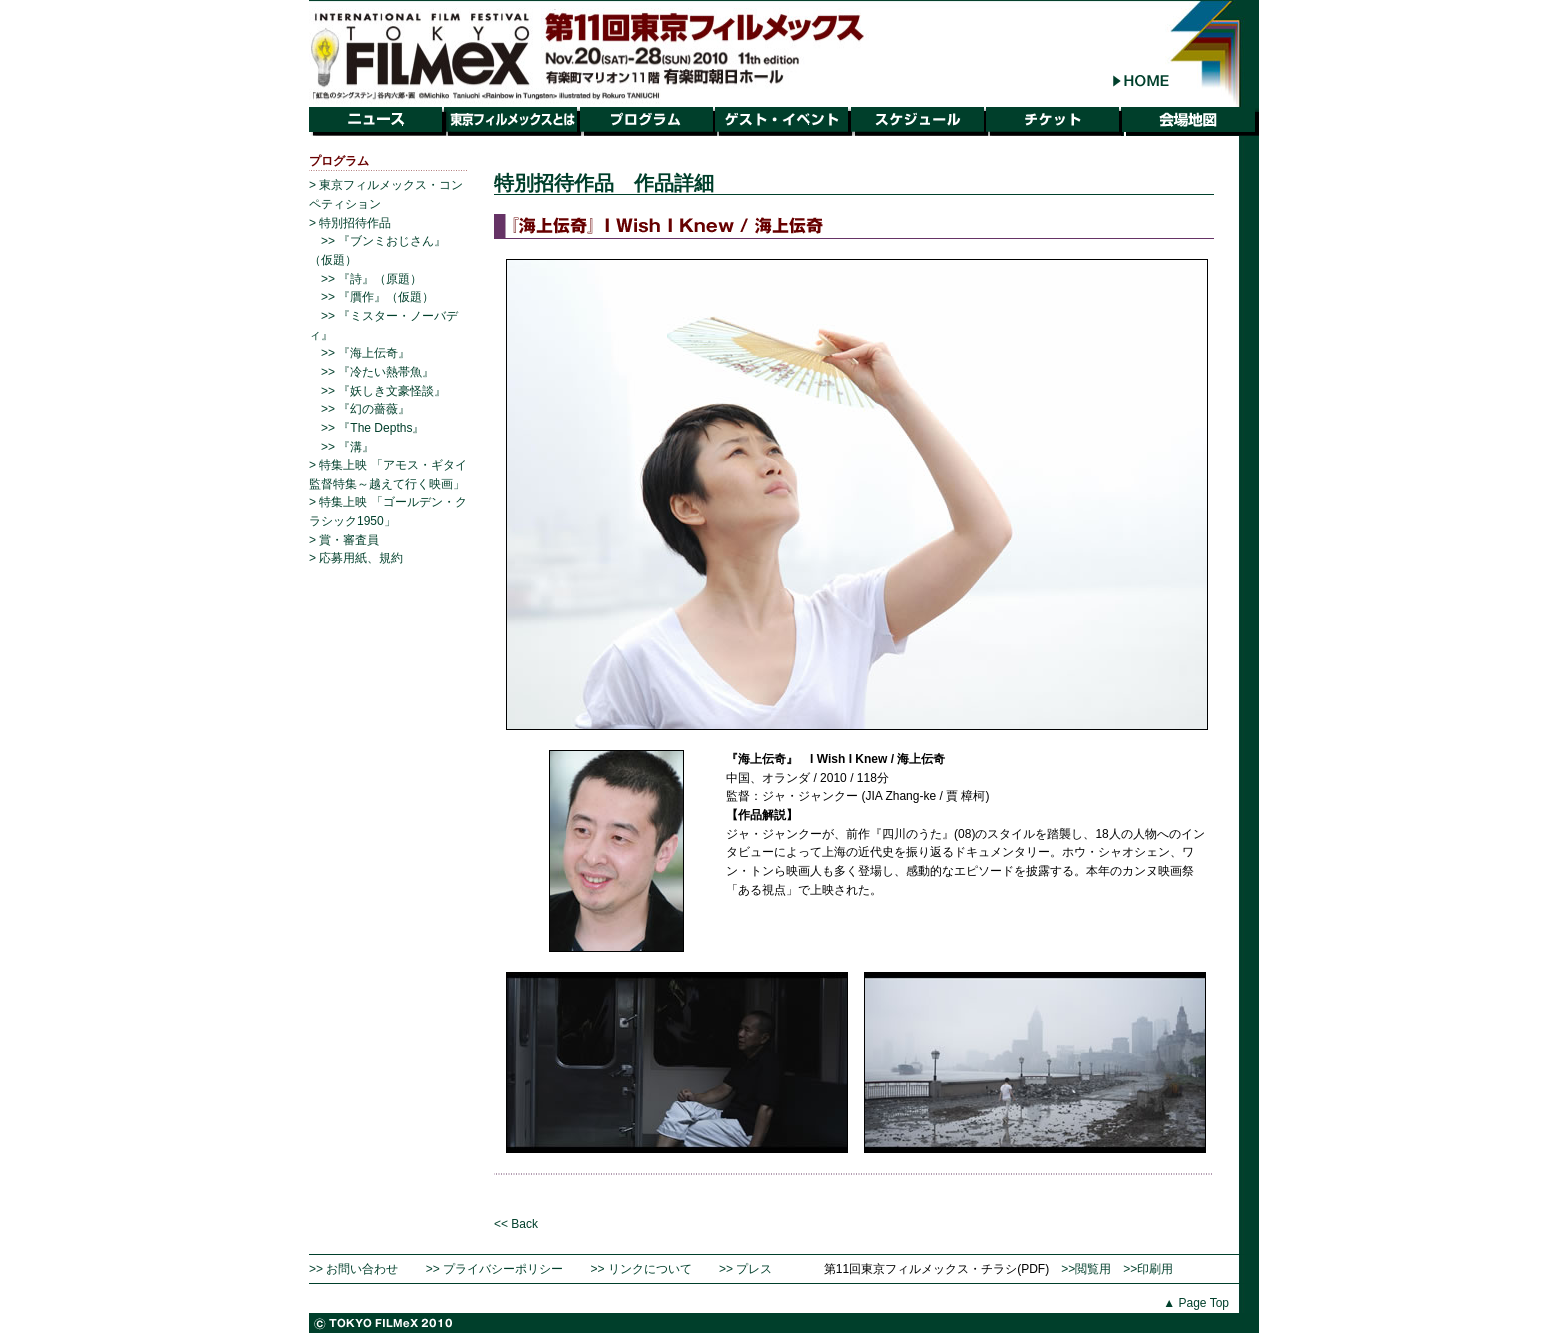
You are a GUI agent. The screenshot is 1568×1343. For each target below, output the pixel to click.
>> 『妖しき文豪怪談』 (383, 391)
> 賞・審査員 (344, 540)
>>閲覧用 (1086, 1269)
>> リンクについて (640, 1269)
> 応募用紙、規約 (356, 558)
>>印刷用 (1148, 1269)
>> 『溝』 (347, 447)
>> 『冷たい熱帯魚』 (377, 372)
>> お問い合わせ (353, 1269)
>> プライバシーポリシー (494, 1269)
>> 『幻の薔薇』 (365, 409)
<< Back (516, 1224)
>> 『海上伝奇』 (365, 353)
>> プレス (745, 1269)
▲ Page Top (1196, 1303)
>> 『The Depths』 (372, 428)
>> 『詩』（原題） (371, 279)
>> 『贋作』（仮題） (377, 297)
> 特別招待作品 (350, 223)
